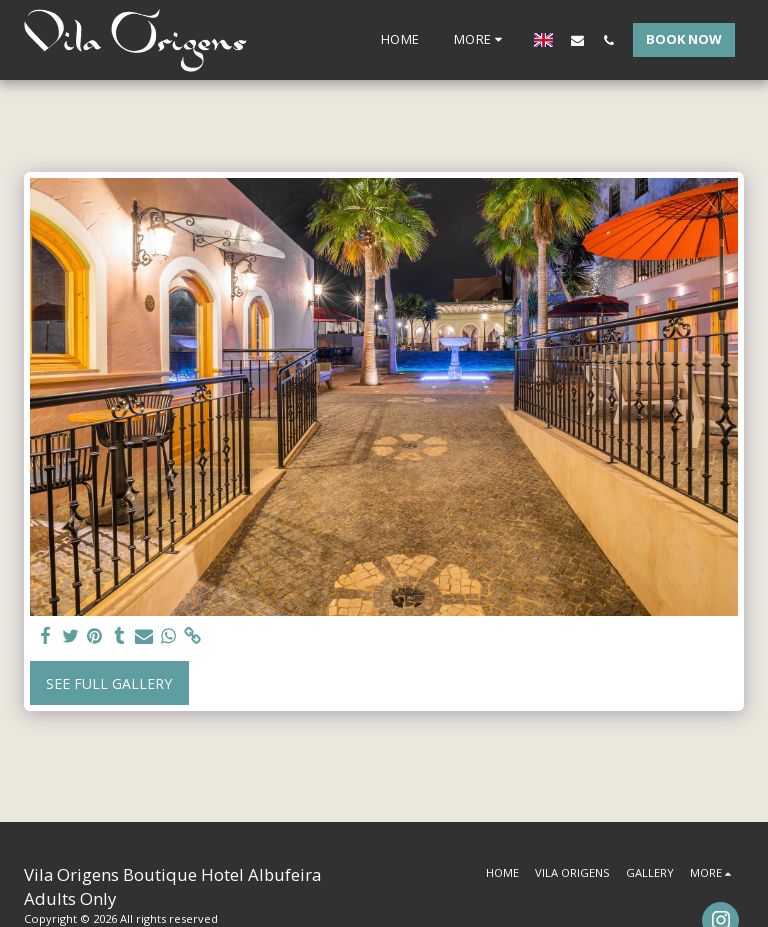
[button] (577, 40)
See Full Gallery (109, 683)
